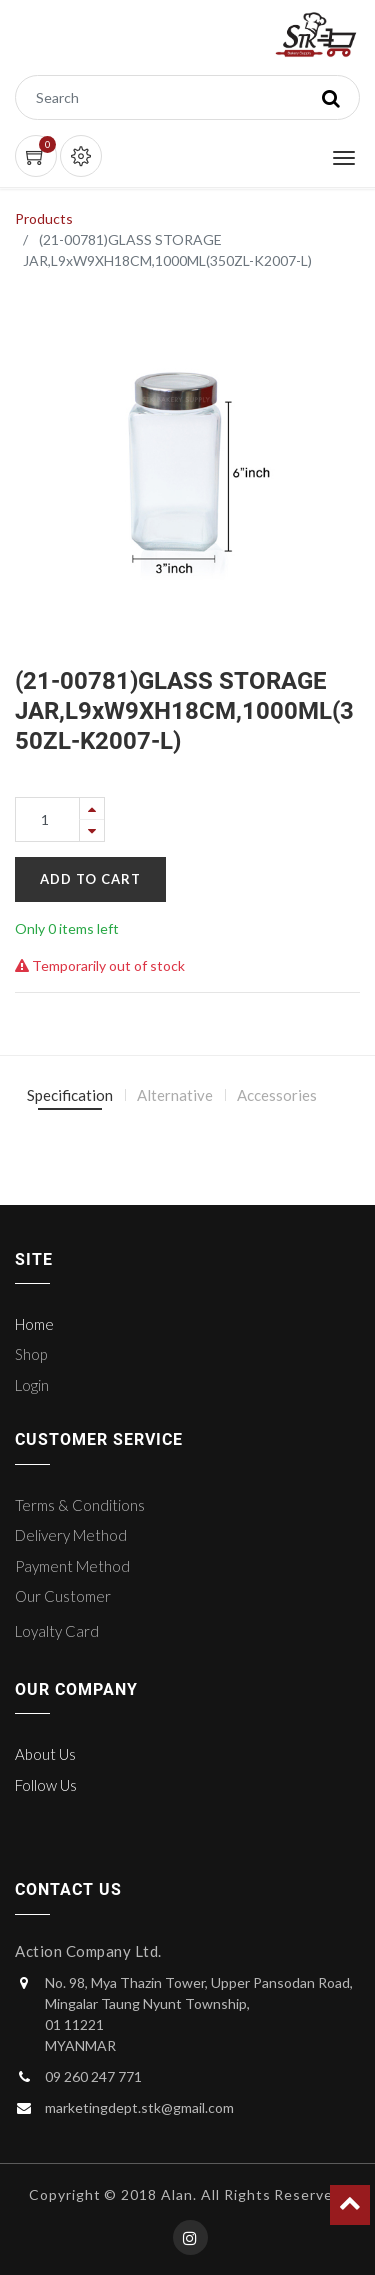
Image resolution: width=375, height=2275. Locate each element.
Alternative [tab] (175, 1095)
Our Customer (63, 1596)
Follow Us (46, 1785)
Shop (31, 1354)
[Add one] (92, 808)
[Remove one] (92, 830)
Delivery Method (71, 1535)
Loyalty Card (57, 1631)
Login (32, 1385)
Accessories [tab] (277, 1095)
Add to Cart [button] (90, 879)
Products (44, 218)
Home (34, 1324)
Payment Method (72, 1566)
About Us (45, 1754)
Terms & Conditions (80, 1505)
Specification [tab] (70, 1095)
